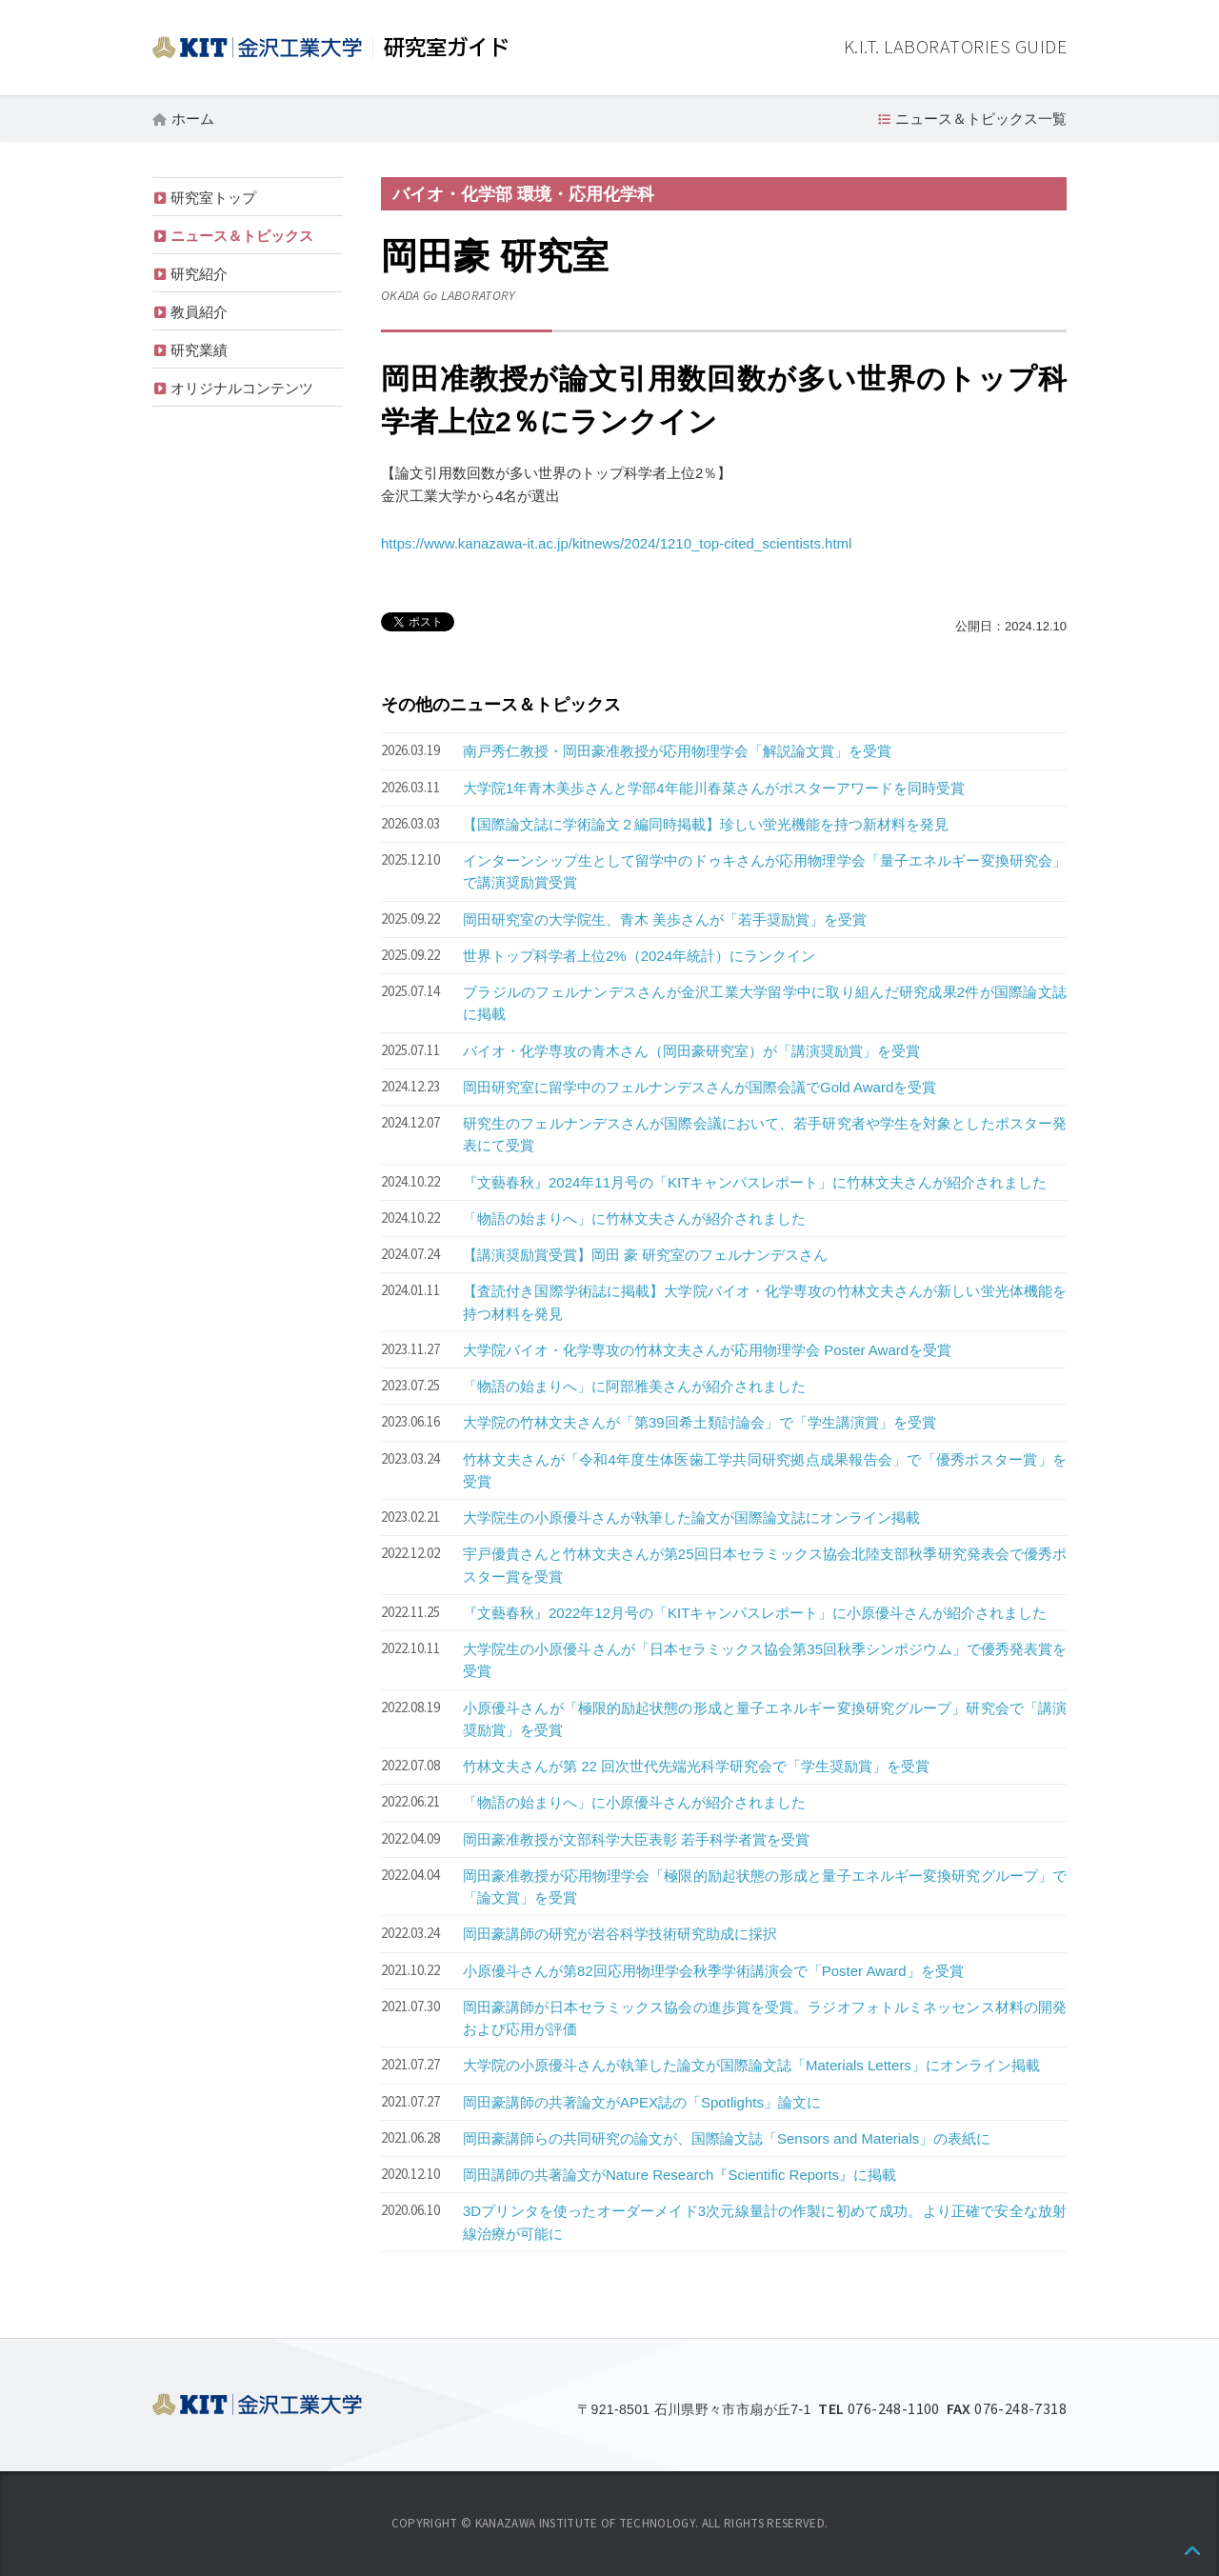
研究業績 (199, 350)
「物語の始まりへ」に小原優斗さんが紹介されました (634, 1802)
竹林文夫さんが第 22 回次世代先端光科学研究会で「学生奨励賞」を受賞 (696, 1766)
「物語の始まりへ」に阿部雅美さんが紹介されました (634, 1386)
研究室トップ (213, 198)
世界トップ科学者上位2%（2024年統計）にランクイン (639, 956)
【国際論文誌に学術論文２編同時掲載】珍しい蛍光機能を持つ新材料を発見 (706, 824)
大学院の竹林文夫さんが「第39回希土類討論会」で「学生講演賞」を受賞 (699, 1422)
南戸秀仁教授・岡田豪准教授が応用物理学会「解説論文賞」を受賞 (677, 751)
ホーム (192, 118)
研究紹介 (199, 274)
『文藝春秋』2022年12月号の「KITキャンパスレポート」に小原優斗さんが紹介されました (755, 1613)
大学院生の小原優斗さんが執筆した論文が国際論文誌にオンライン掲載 (691, 1517)
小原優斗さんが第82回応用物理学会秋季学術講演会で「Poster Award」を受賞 (713, 1971)
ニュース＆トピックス (241, 236)
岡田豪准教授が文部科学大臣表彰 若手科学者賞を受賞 (636, 1839)
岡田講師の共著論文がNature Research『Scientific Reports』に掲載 (679, 2175)
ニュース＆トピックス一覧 (981, 118)
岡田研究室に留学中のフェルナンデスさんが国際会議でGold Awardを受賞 (699, 1087)
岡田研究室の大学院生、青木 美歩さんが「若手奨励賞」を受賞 (665, 919)
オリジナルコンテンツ (241, 388)
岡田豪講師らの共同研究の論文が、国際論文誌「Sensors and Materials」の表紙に (726, 2138)
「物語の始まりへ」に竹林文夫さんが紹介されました (634, 1218)
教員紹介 (199, 312)
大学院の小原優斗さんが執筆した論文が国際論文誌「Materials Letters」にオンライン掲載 (751, 2065)
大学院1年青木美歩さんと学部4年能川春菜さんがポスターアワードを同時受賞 (714, 788)
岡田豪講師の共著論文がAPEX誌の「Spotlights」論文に (642, 2102)
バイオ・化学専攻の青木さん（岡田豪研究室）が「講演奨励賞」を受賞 (691, 1051)
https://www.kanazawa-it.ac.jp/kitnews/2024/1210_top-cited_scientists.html (616, 543)
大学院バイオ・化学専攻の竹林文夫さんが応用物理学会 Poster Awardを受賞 (707, 1350)
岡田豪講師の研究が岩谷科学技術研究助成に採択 (620, 1934)
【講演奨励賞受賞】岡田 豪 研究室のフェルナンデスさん (645, 1255)
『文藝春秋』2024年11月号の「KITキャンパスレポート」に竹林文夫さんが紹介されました (755, 1182)
